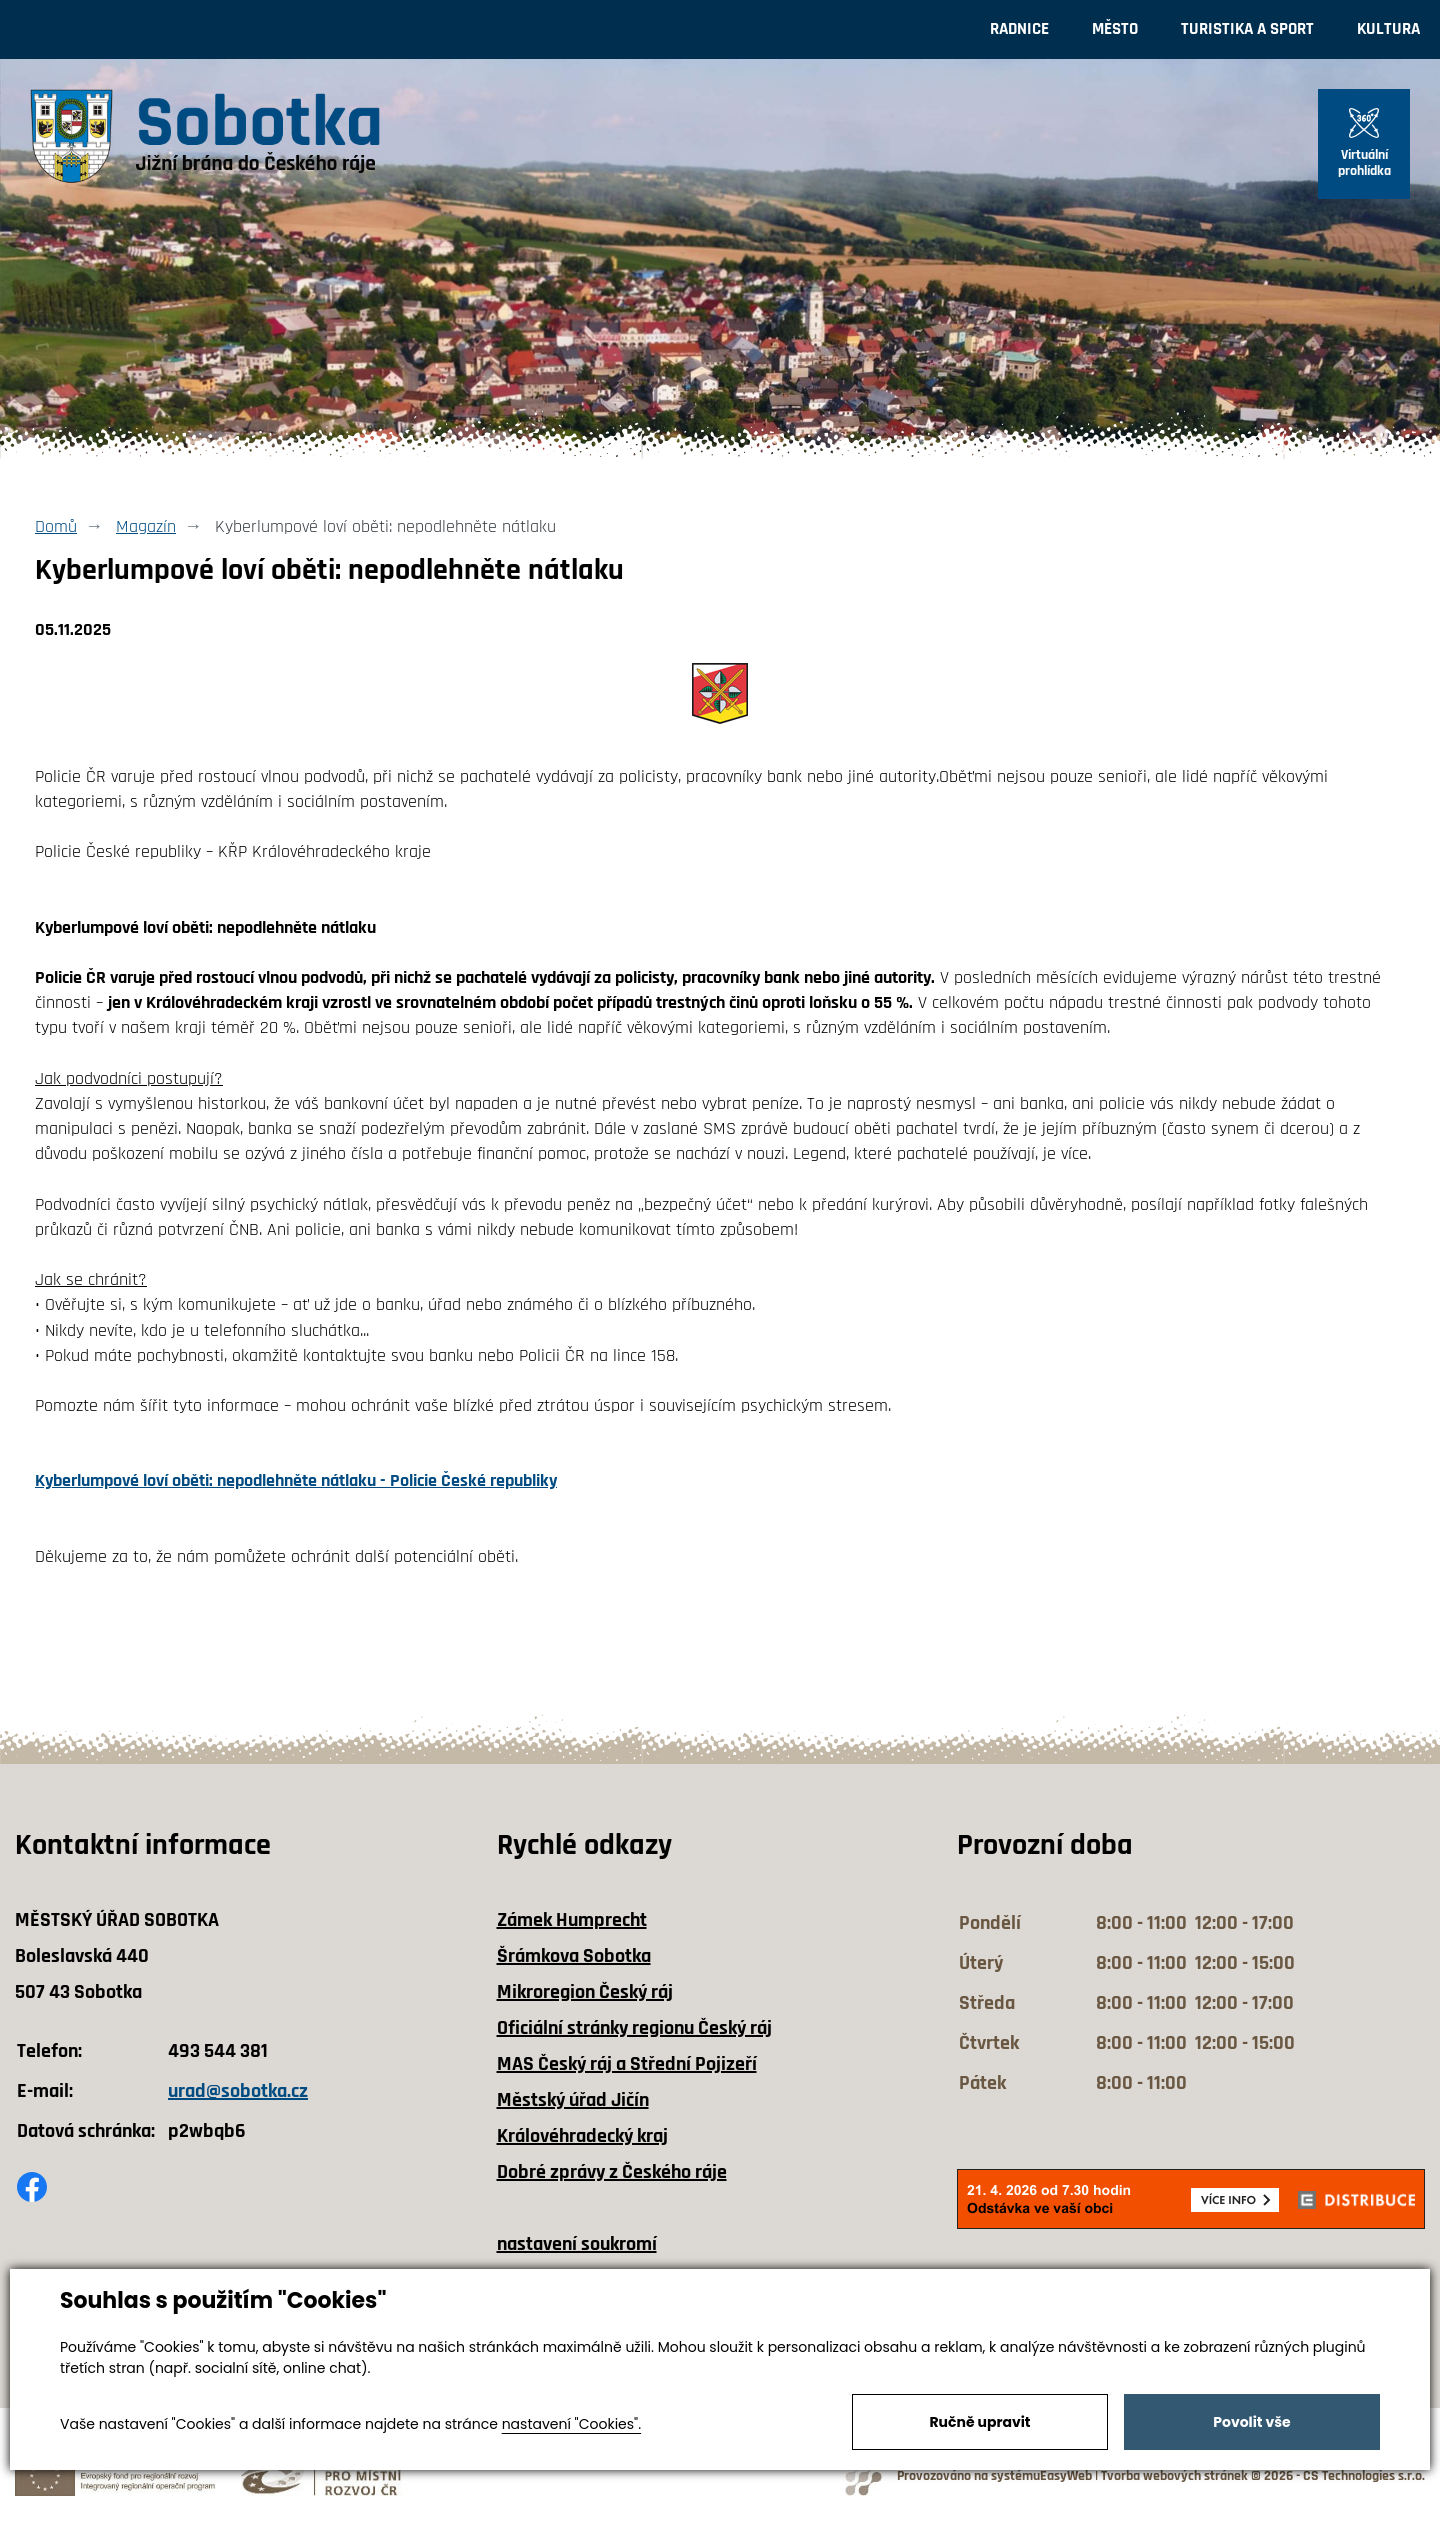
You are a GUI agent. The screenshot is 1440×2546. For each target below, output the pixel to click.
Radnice (1019, 29)
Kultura (1388, 29)
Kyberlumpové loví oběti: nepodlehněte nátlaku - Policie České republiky (296, 1480)
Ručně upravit (979, 2422)
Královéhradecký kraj (582, 2136)
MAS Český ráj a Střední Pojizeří (627, 2064)
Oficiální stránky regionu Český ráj (634, 2028)
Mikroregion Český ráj (585, 1992)
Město (1115, 29)
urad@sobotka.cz (238, 2091)
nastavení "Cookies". (571, 2424)
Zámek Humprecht (572, 1920)
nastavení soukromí (577, 2244)
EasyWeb (1066, 2476)
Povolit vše (1251, 2422)
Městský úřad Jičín (573, 2100)
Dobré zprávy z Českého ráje (612, 2172)
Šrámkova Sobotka (574, 1956)
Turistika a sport (1247, 29)
